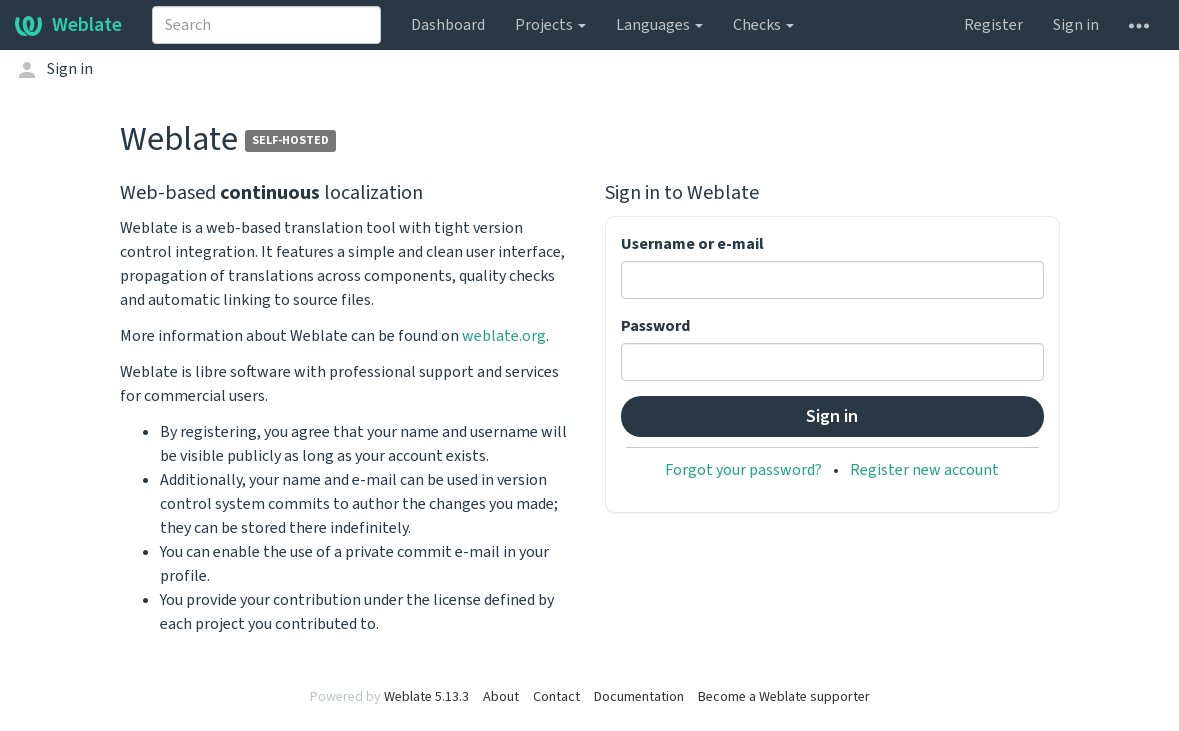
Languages (659, 25)
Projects (550, 25)
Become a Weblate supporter (784, 697)
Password (655, 326)
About (501, 697)
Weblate (68, 25)
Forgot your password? (743, 470)
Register (993, 25)
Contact (556, 697)
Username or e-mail (692, 244)
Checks (763, 25)
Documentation (639, 697)
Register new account (924, 470)
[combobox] (266, 25)
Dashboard (448, 25)
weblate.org (504, 336)
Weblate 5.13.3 (426, 697)
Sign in (1076, 25)
